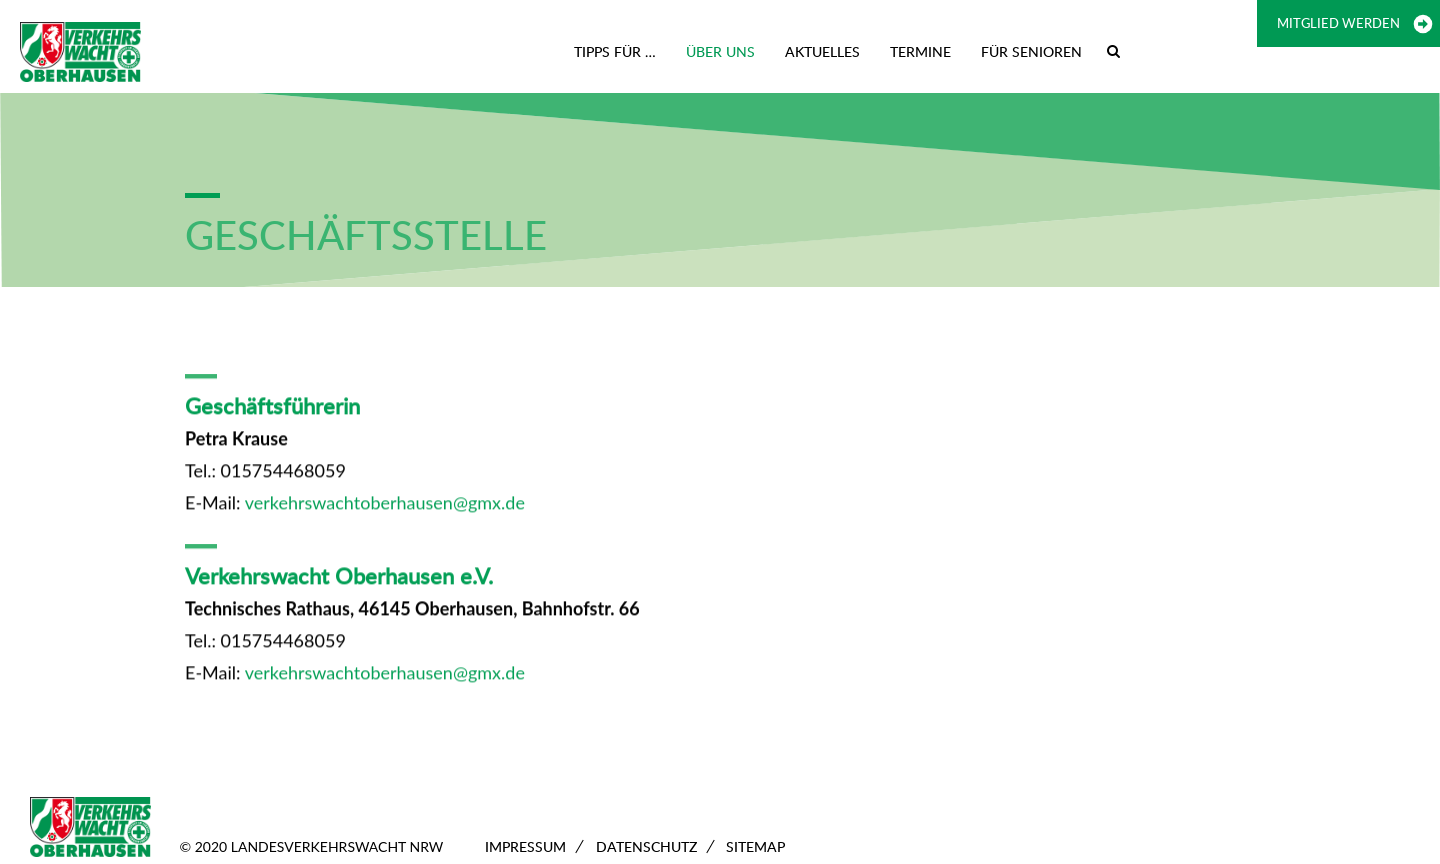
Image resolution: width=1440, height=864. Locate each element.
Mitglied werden (1338, 23)
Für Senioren (1031, 51)
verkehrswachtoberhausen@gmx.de (385, 506)
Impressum (525, 846)
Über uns (720, 51)
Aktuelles (822, 51)
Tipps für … (615, 51)
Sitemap (755, 846)
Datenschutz (646, 846)
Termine (920, 51)
